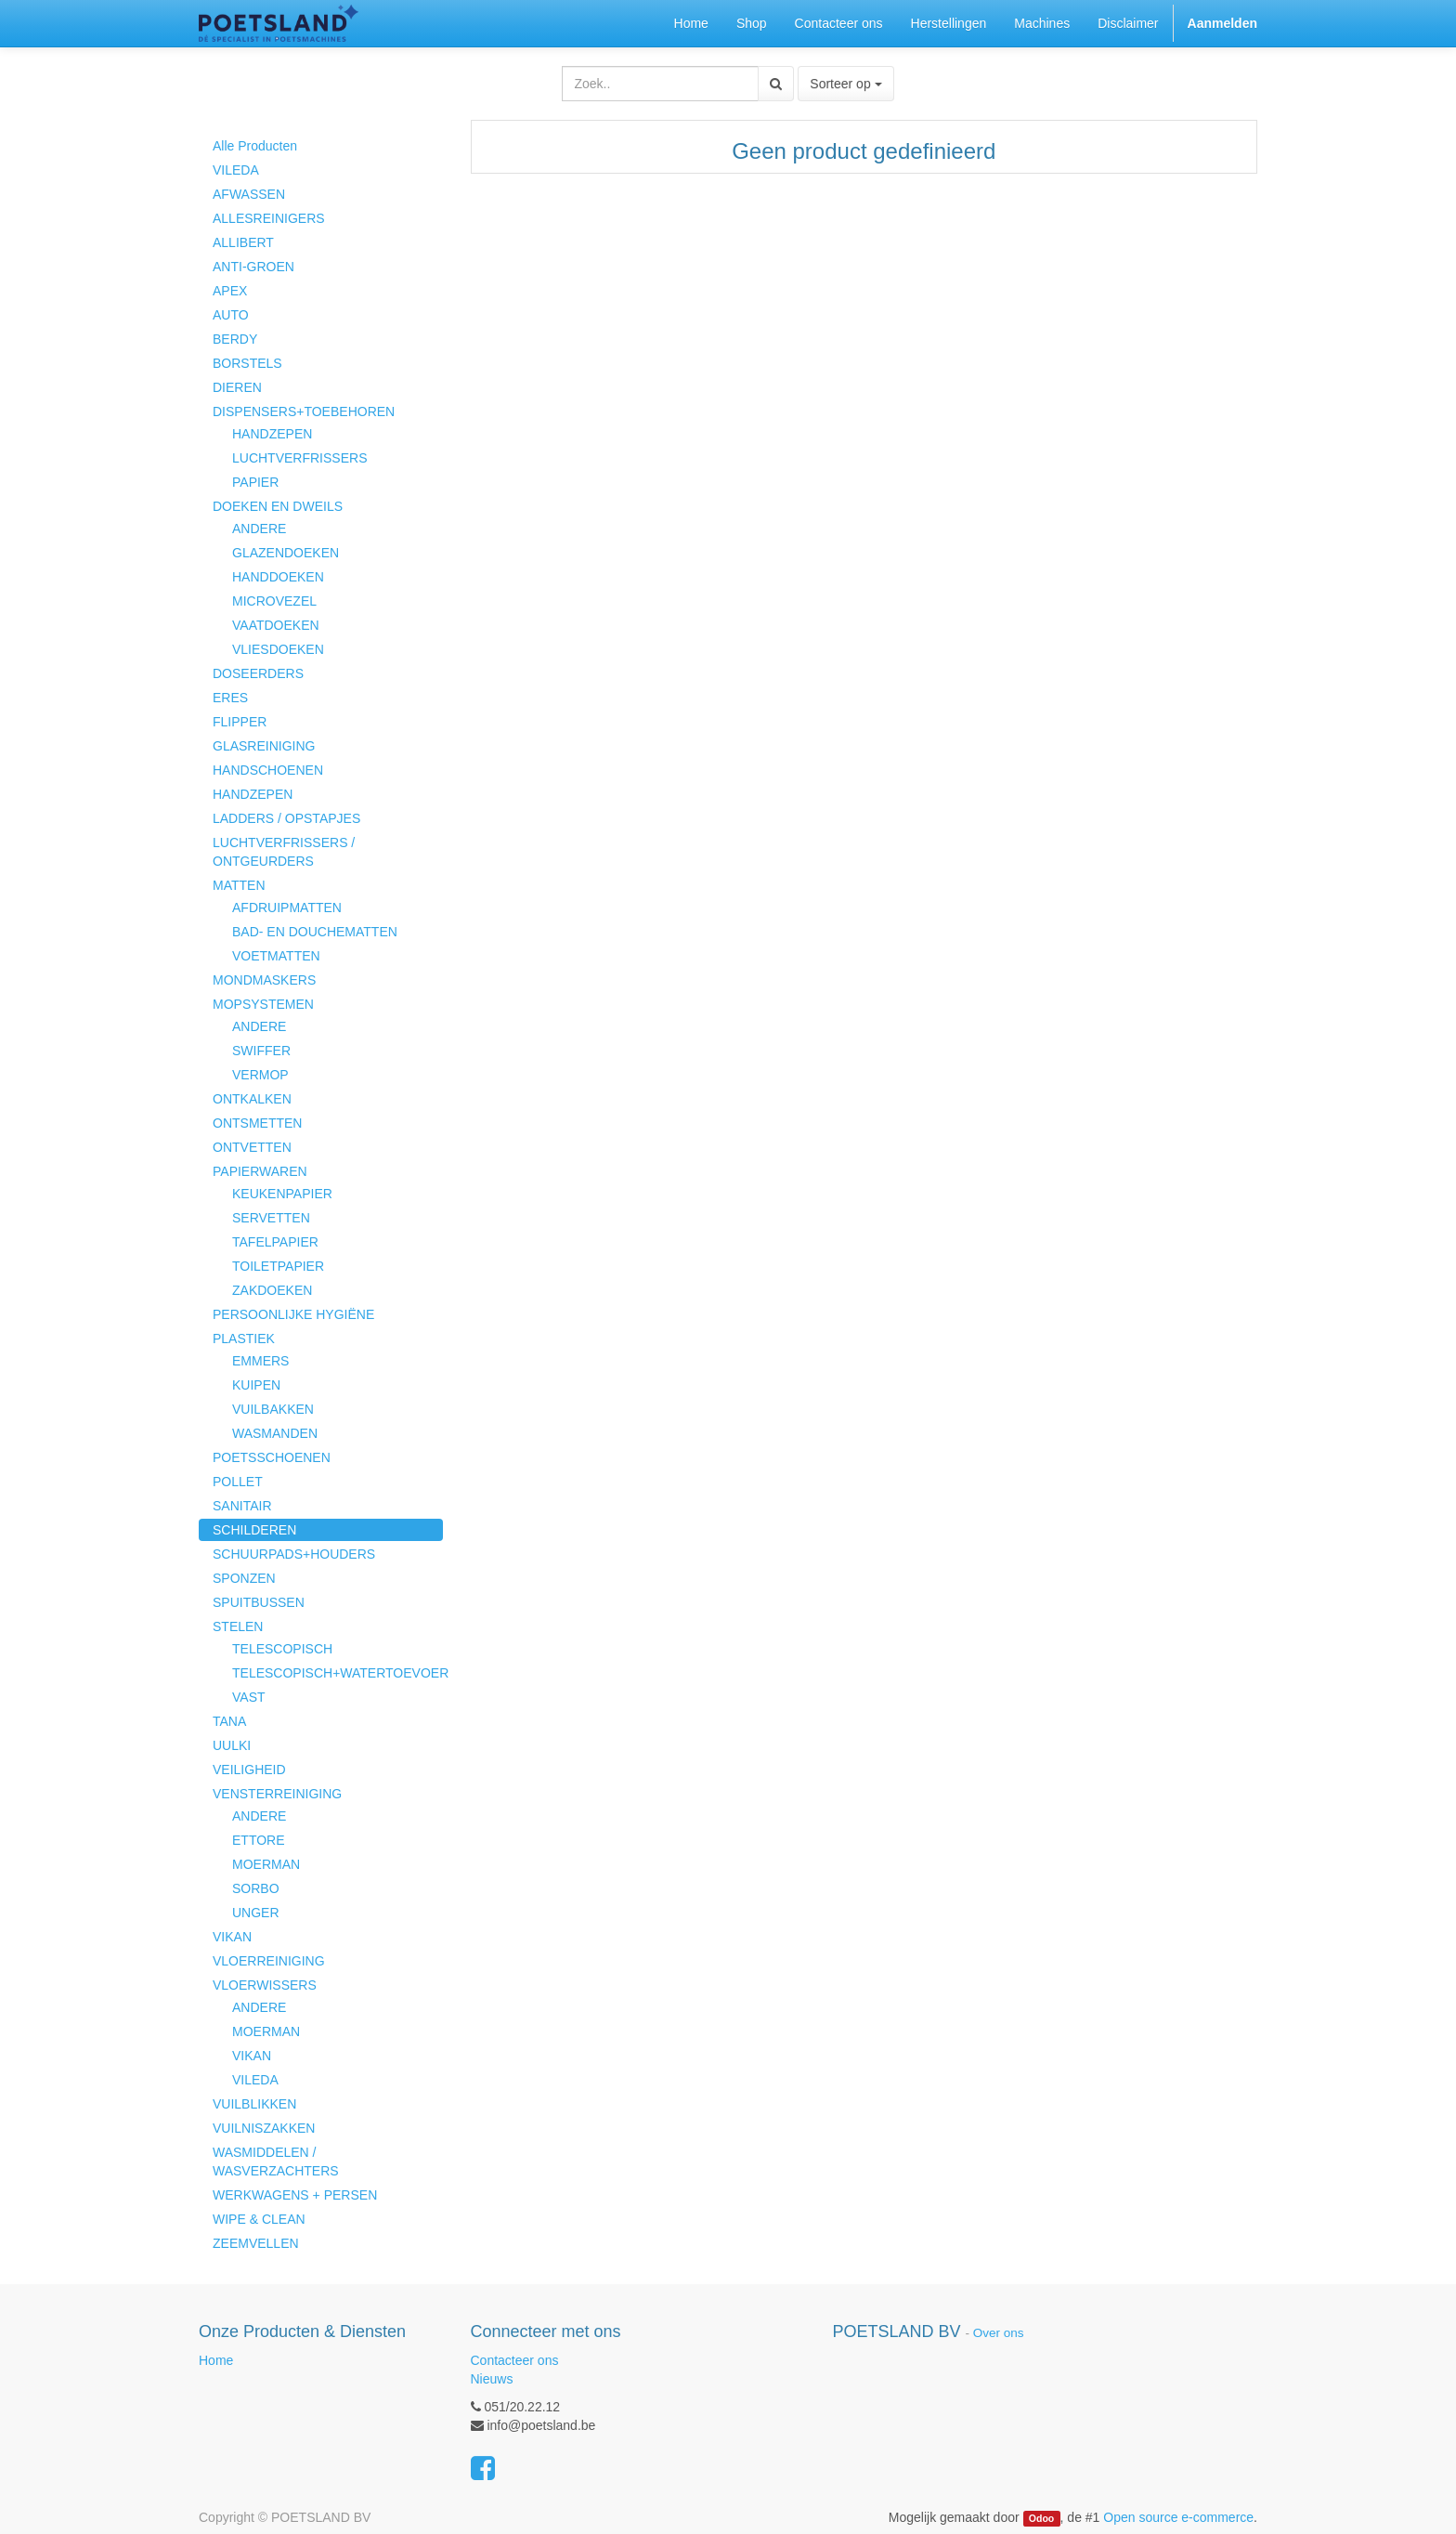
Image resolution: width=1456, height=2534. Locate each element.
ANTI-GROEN (253, 266)
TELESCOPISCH (282, 1648)
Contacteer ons (515, 2360)
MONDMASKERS (264, 980)
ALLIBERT (243, 242)
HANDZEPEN (272, 433)
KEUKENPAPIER (282, 1193)
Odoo (1041, 2518)
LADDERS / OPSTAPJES (286, 818)
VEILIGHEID (249, 1769)
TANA (229, 1721)
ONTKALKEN (252, 1098)
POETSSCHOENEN (272, 1457)
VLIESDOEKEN (278, 649)
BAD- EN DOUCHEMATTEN (314, 931)
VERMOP (260, 1074)
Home (216, 2360)
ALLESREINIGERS (269, 218)
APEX (230, 290)
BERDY (235, 339)
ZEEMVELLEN (256, 2243)
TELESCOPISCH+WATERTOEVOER (337, 1672)
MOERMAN (266, 1864)
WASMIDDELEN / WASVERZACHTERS (276, 2161)
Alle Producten (255, 145)
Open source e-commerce (1178, 2517)
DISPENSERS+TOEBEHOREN (304, 411)
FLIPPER (239, 721)
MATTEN (239, 885)
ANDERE (259, 528)
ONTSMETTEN (257, 1123)
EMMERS (260, 1360)
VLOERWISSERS (265, 1985)
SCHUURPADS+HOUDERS (294, 1554)
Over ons (998, 2333)
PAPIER (255, 482)
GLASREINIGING (264, 745)
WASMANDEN (275, 1433)
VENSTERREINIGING (277, 1793)
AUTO (231, 314)
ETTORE (258, 1840)
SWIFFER (261, 1050)
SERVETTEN (271, 1217)
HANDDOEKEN (278, 576)
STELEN (238, 1626)
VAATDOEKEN (275, 625)
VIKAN (232, 1936)
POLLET (238, 1481)
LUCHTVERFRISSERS (299, 458)
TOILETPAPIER (278, 1266)
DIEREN (237, 387)
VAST (249, 1697)
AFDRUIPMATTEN (287, 907)
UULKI (232, 1745)
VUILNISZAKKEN (264, 2128)
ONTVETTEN (252, 1147)
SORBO (256, 1888)
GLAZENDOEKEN (285, 552)
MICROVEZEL (274, 601)
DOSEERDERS (258, 673)
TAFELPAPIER (275, 1241)
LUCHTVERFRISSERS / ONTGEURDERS (284, 852)
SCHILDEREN (254, 1529)
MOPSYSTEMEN (263, 1004)
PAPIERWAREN (260, 1171)
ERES (230, 697)
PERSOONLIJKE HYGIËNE (293, 1314)
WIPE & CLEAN (259, 2219)
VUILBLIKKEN (254, 2103)
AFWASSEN (249, 194)
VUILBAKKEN (273, 1409)
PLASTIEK (244, 1338)
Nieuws (492, 2378)
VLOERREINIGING (269, 1960)
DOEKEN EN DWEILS (278, 506)
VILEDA (236, 170)
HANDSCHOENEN (268, 770)
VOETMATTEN (276, 955)
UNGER (256, 1912)
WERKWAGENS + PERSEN (295, 2195)
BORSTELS (247, 363)
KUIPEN (256, 1385)
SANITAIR (242, 1505)
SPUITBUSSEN (259, 1602)
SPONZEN (244, 1578)
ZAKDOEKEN (272, 1290)
